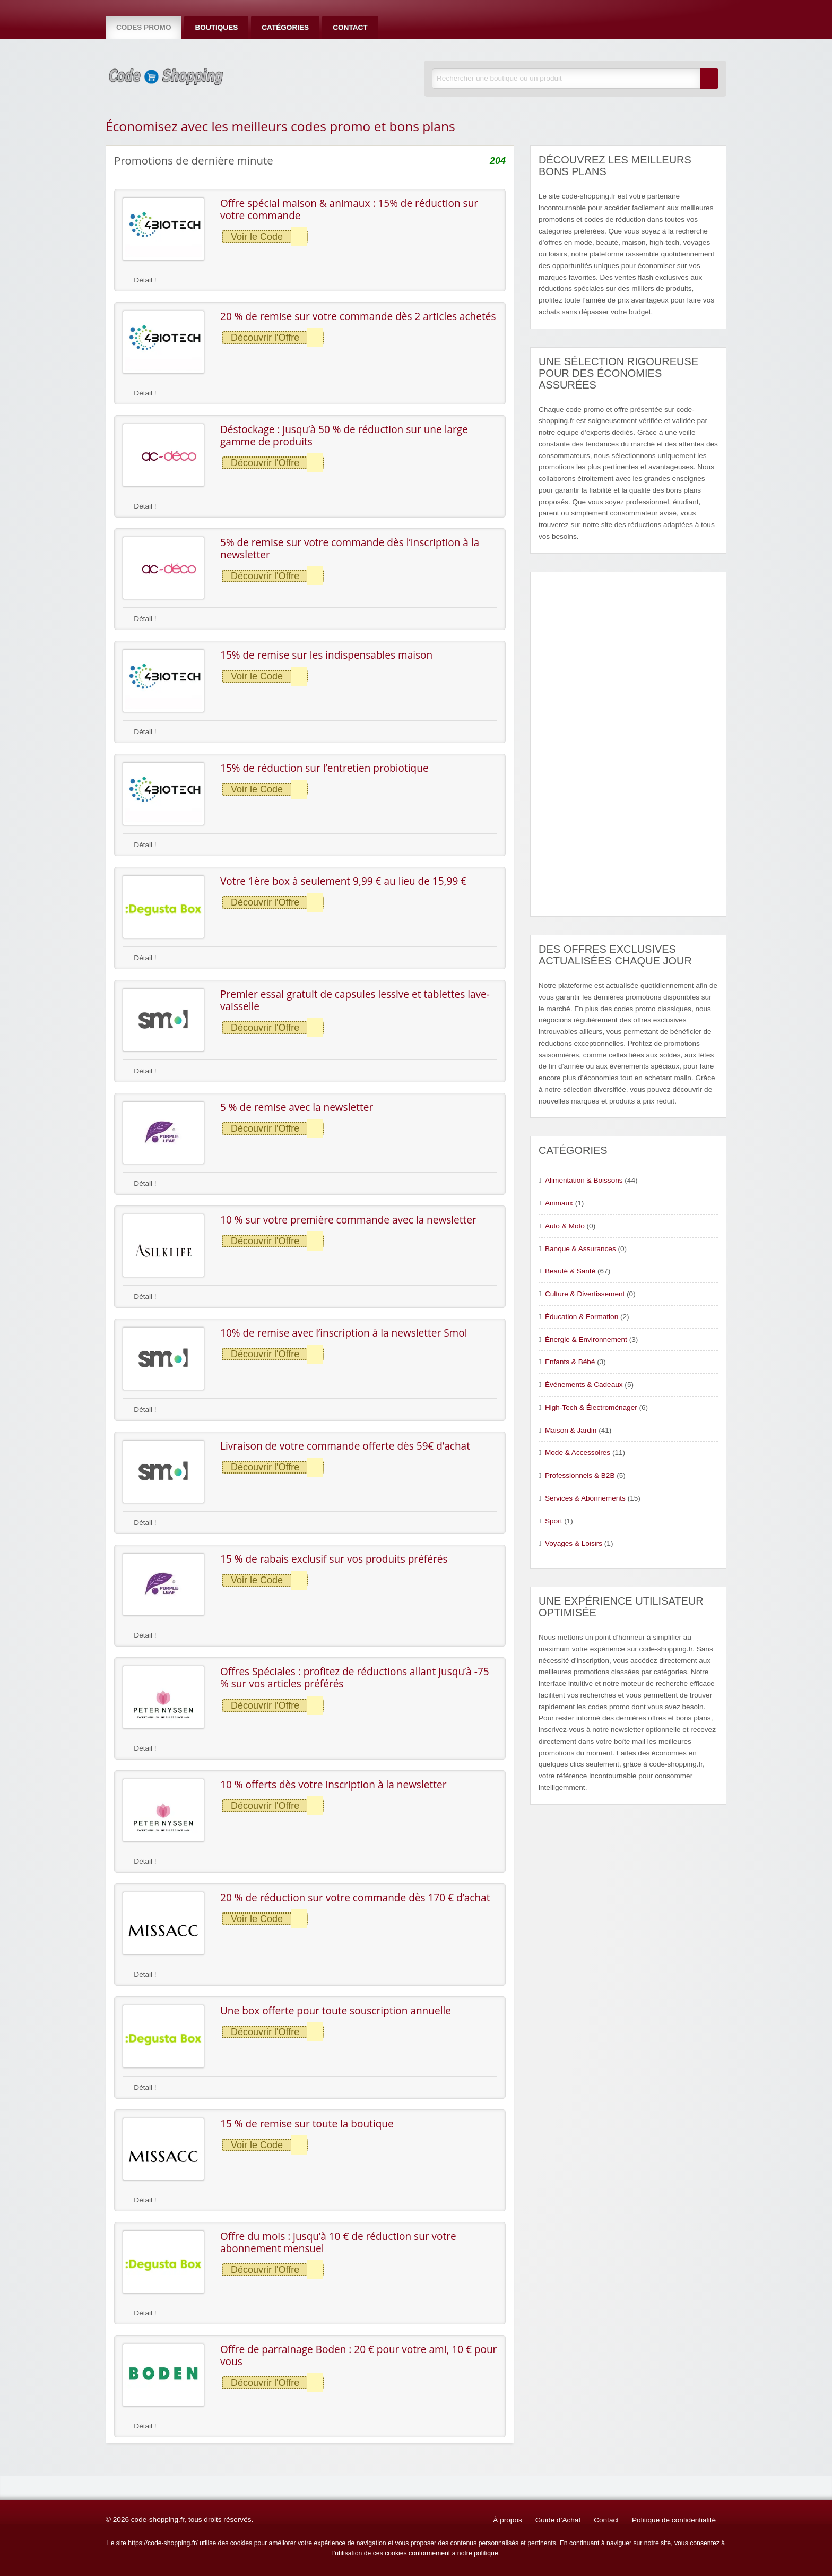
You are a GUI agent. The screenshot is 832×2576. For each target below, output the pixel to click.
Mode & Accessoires (577, 1453)
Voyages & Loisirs (573, 1543)
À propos (507, 2520)
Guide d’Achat (557, 2520)
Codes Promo (143, 27)
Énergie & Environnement (586, 1339)
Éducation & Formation (581, 1317)
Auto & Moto (565, 1226)
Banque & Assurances (580, 1249)
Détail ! (140, 280)
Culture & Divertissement (585, 1294)
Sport (553, 1521)
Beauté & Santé (570, 1271)
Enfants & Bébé (570, 1362)
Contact (350, 27)
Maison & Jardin (570, 1430)
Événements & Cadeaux (584, 1385)
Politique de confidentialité (674, 2520)
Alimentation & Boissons (584, 1180)
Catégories (285, 27)
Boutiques (216, 27)
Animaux (559, 1203)
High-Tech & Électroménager (591, 1407)
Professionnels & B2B (579, 1475)
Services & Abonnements (585, 1498)
